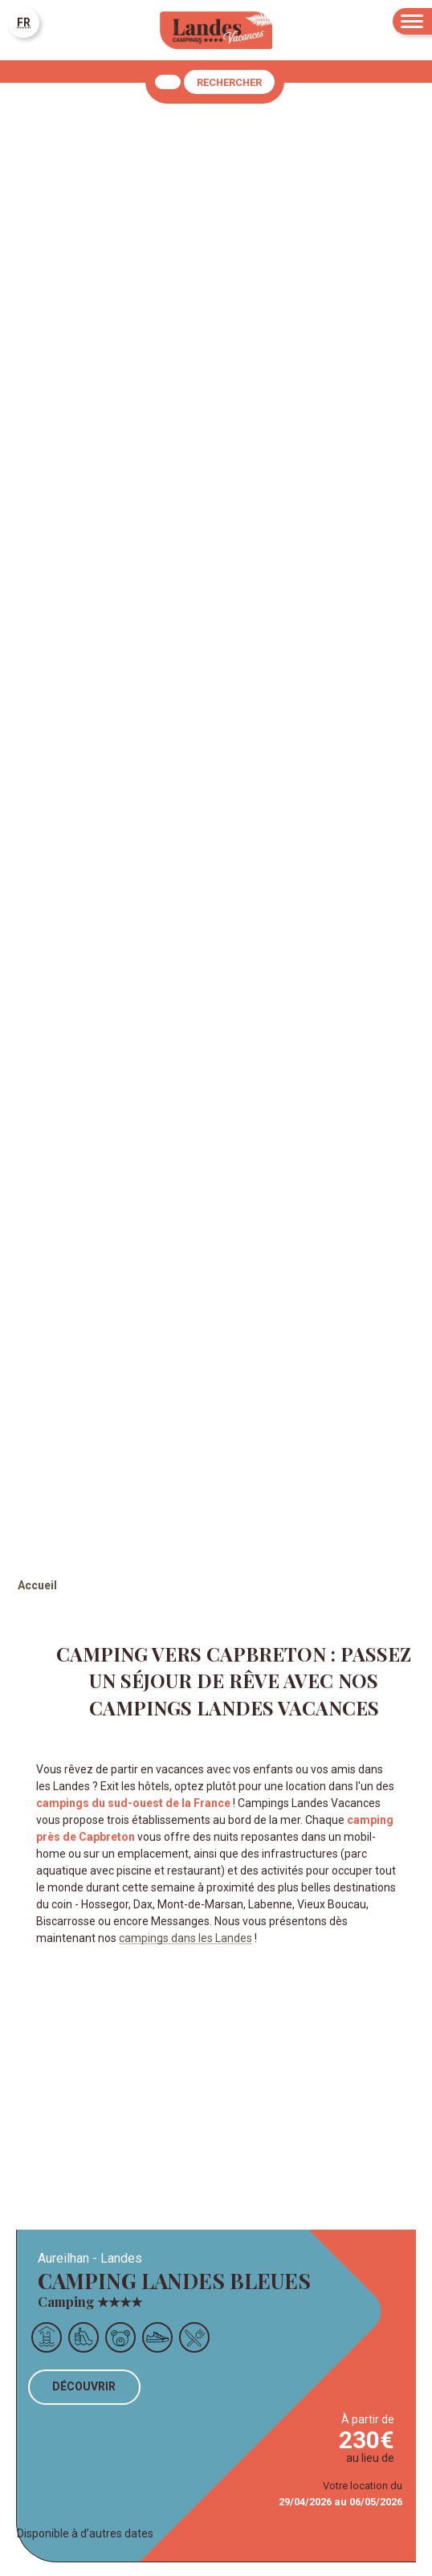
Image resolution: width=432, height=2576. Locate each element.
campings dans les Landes (185, 1938)
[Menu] (412, 21)
